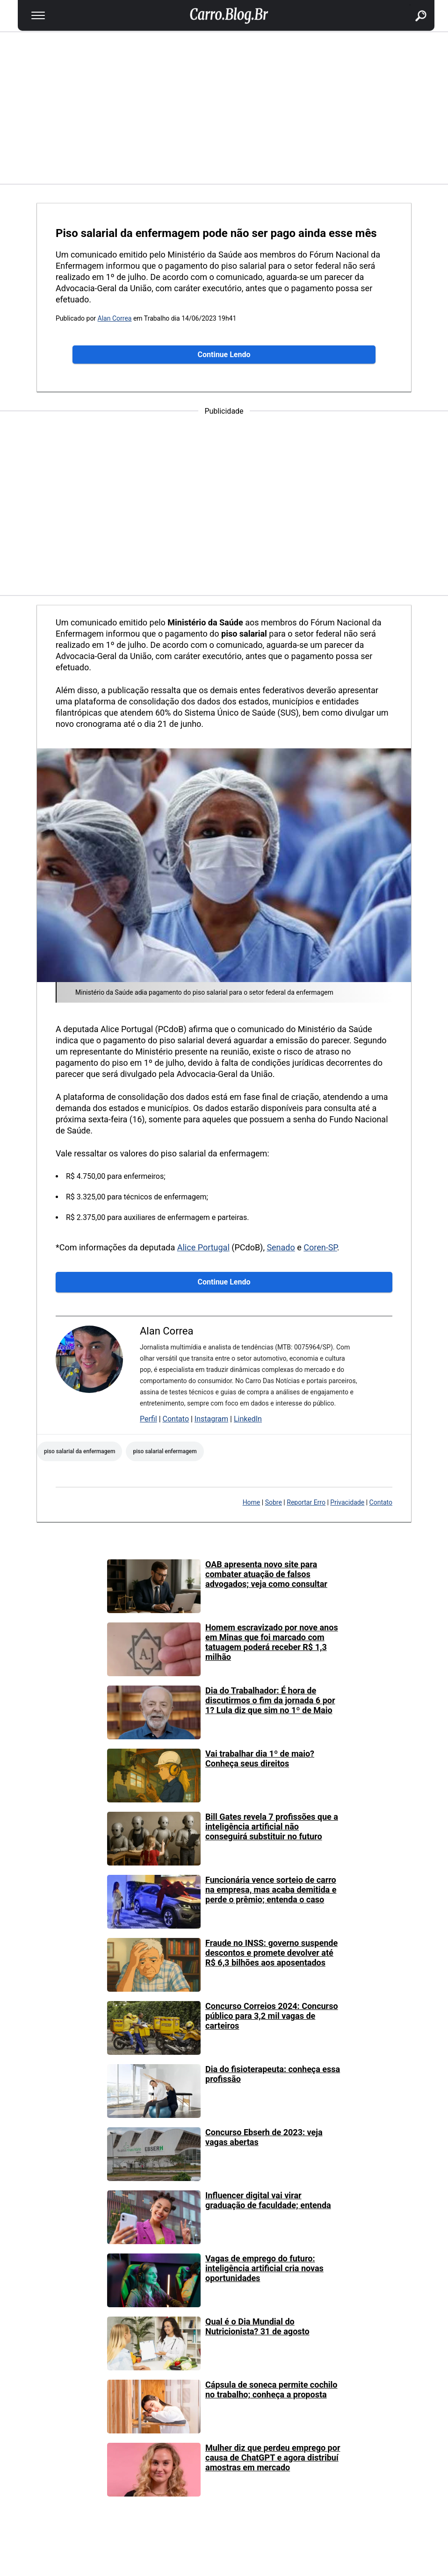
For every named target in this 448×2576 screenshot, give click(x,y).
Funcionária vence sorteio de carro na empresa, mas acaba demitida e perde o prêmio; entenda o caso (270, 1889)
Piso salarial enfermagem (164, 1451)
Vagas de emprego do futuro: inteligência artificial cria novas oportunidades (264, 2268)
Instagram (211, 1418)
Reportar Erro (306, 1502)
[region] (224, 107)
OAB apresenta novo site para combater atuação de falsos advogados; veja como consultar (266, 1574)
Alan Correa (115, 318)
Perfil (148, 1418)
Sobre (273, 1502)
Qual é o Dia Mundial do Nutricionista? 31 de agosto (257, 2326)
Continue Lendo (224, 354)
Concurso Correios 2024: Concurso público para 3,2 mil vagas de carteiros (271, 2016)
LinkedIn (248, 1418)
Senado (281, 1247)
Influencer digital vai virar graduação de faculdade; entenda (268, 2200)
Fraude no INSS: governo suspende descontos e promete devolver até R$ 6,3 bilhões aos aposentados (271, 1952)
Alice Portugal (203, 1247)
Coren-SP (320, 1247)
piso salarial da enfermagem (79, 1451)
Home (251, 1502)
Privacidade (347, 1502)
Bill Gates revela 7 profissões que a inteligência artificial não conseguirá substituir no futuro (271, 1826)
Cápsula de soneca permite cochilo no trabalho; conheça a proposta (271, 2389)
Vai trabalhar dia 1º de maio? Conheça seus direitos (259, 1758)
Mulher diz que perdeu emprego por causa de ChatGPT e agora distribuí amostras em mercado (272, 2457)
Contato (176, 1418)
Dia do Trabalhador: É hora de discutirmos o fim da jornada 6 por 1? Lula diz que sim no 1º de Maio (270, 1700)
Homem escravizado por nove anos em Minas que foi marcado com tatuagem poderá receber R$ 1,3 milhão (271, 1642)
